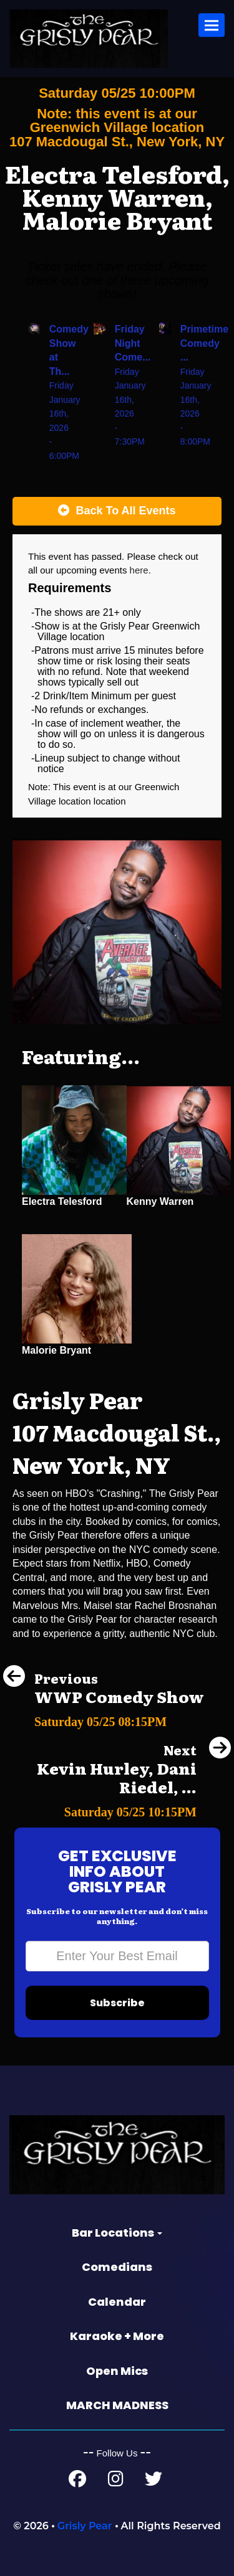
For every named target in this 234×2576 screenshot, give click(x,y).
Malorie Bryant (56, 1350)
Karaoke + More (117, 2336)
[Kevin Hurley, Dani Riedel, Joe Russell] (117, 1808)
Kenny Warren (160, 1201)
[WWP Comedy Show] (103, 1718)
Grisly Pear (84, 2526)
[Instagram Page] (116, 2481)
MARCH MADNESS (117, 2405)
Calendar (117, 2301)
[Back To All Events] (117, 511)
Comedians (117, 2267)
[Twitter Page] (153, 2481)
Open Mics (117, 2371)
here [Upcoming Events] (139, 570)
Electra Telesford (62, 1201)
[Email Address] (117, 1956)
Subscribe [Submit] (117, 2003)
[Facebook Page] (77, 2481)
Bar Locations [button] (117, 2232)
